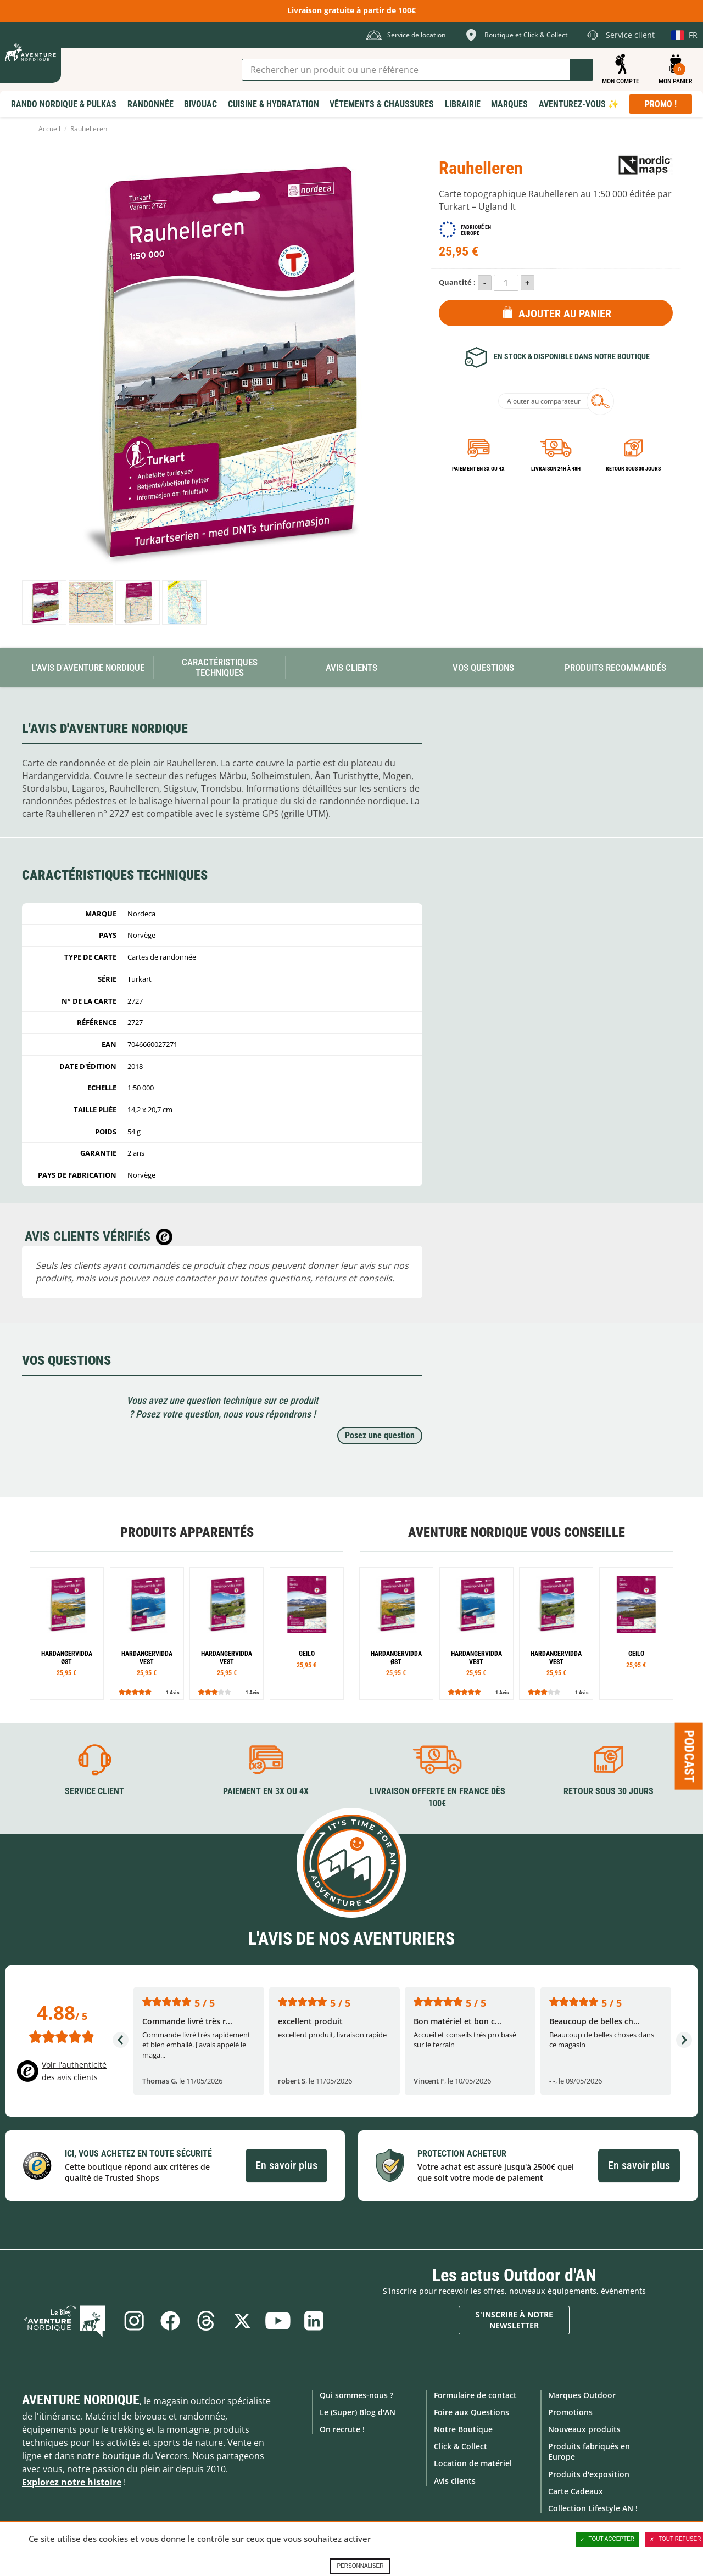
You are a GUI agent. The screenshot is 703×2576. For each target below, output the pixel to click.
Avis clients (455, 2480)
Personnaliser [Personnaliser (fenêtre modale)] (360, 2566)
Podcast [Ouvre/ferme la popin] (689, 1755)
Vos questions (483, 667)
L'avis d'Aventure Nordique (87, 667)
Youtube (278, 2320)
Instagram (133, 2320)
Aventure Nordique (81, 2399)
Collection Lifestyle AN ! (593, 2508)
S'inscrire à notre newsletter (514, 2320)
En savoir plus (286, 2165)
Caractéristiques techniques (220, 667)
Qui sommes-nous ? (356, 2394)
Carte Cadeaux (575, 2491)
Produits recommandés (615, 667)
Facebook (169, 2320)
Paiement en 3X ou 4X (478, 469)
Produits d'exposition (588, 2473)
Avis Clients (351, 667)
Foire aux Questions (471, 2412)
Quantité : (457, 282)
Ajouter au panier (564, 313)
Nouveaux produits (584, 2429)
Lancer (581, 70)
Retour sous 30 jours (633, 469)
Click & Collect (460, 2446)
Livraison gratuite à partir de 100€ (351, 10)
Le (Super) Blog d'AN (357, 2412)
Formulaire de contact (475, 2394)
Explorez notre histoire (71, 2482)
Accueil (49, 128)
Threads (206, 2320)
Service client (94, 1790)
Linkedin (314, 2320)
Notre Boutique (463, 2429)
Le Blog (67, 2320)
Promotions (570, 2412)
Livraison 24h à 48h (556, 469)
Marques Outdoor (582, 2394)
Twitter (242, 2320)
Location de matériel (473, 2463)
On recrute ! (342, 2429)
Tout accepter (607, 2539)
